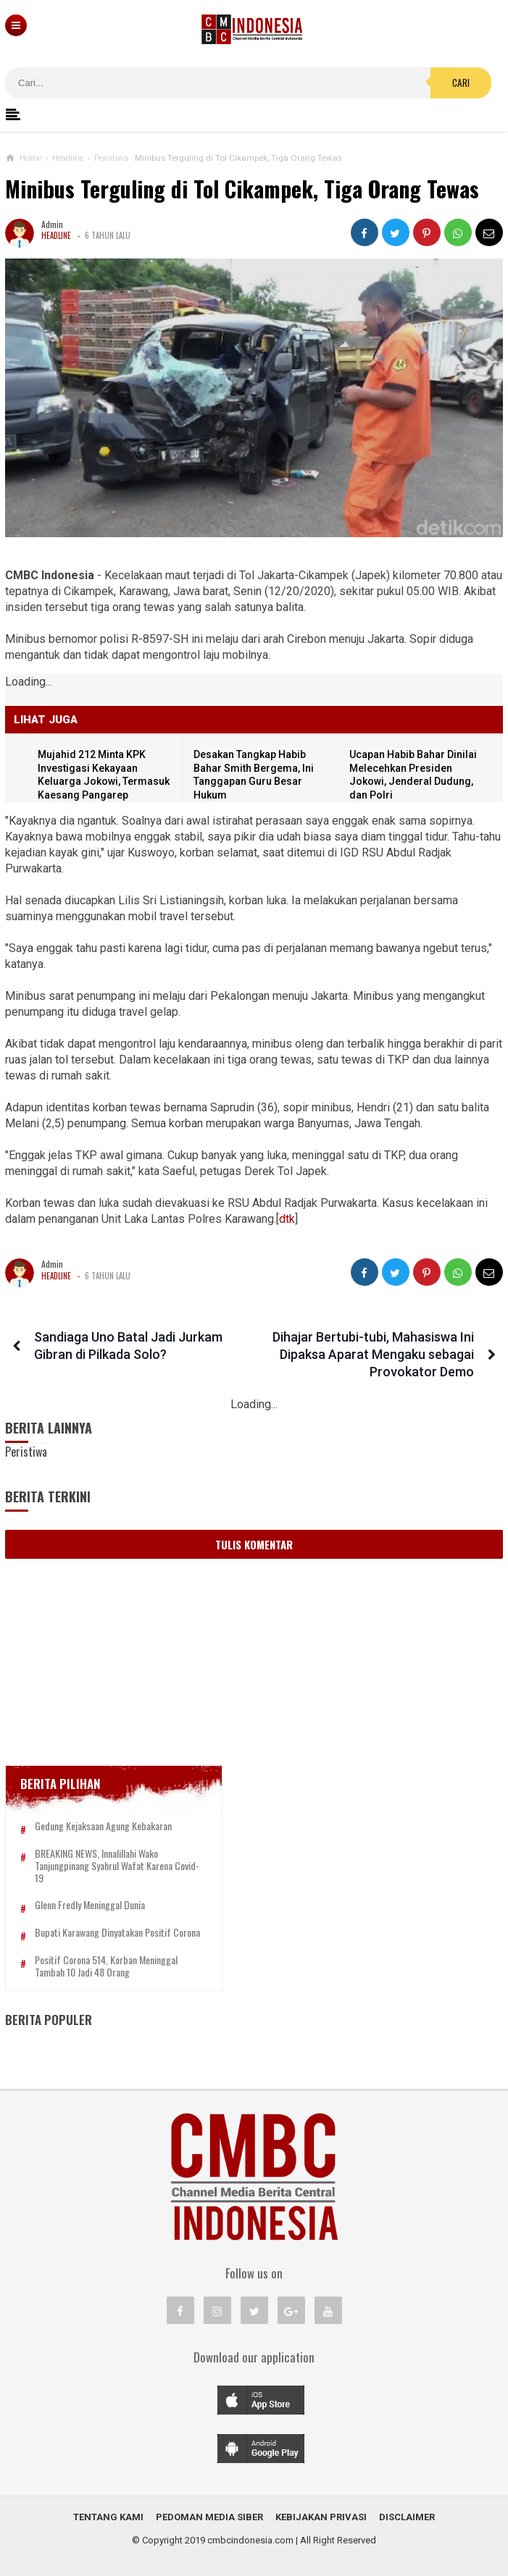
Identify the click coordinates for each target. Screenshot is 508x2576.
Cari (461, 82)
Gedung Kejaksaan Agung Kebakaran (103, 1826)
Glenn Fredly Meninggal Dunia (90, 1906)
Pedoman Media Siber (209, 2517)
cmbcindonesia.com (250, 2540)
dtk (287, 1219)
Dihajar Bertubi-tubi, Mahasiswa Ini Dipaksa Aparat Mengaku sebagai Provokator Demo (373, 1354)
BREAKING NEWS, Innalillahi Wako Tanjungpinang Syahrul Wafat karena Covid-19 (117, 1866)
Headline (56, 236)
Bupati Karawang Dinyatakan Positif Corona (117, 1933)
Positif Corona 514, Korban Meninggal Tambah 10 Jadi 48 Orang (106, 1966)
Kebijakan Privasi (321, 2517)
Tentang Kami (108, 2517)
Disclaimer (407, 2517)
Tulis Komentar (254, 1544)
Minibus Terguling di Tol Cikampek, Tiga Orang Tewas (244, 189)
